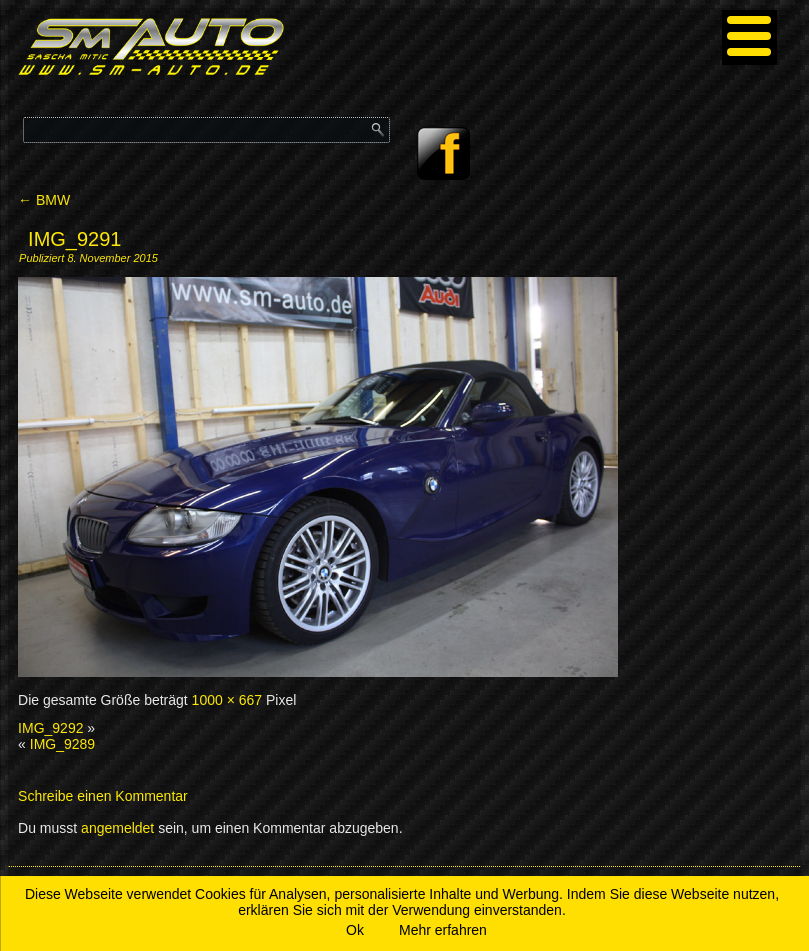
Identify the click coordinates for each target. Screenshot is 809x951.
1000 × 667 (227, 700)
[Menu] (749, 37)
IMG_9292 (50, 728)
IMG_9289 (62, 744)
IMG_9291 (74, 239)
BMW (44, 200)
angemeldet (117, 828)
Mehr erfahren (443, 930)
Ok (355, 930)
